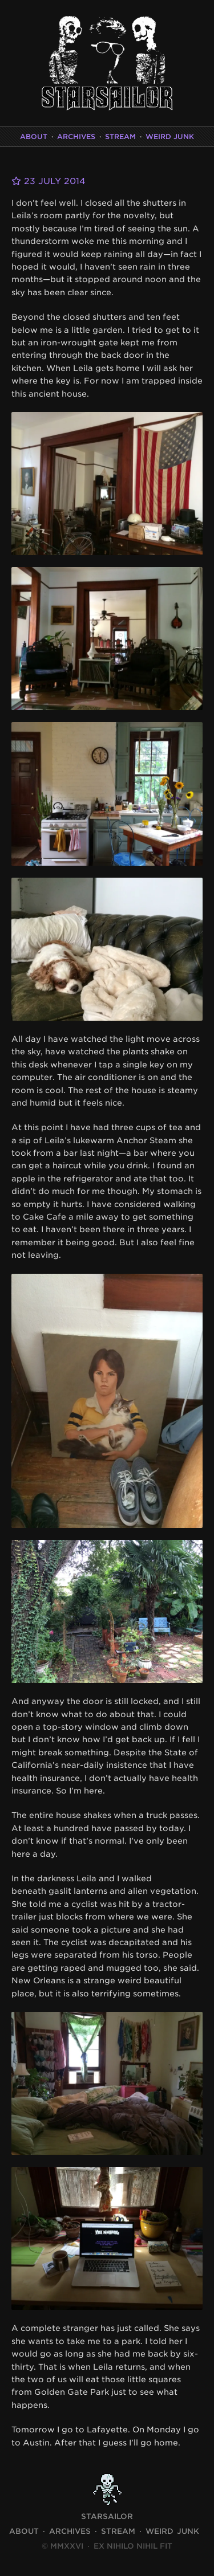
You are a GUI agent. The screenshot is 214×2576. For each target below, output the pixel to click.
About (33, 136)
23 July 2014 (48, 181)
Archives (76, 136)
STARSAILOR (107, 2516)
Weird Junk (170, 136)
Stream (120, 136)
